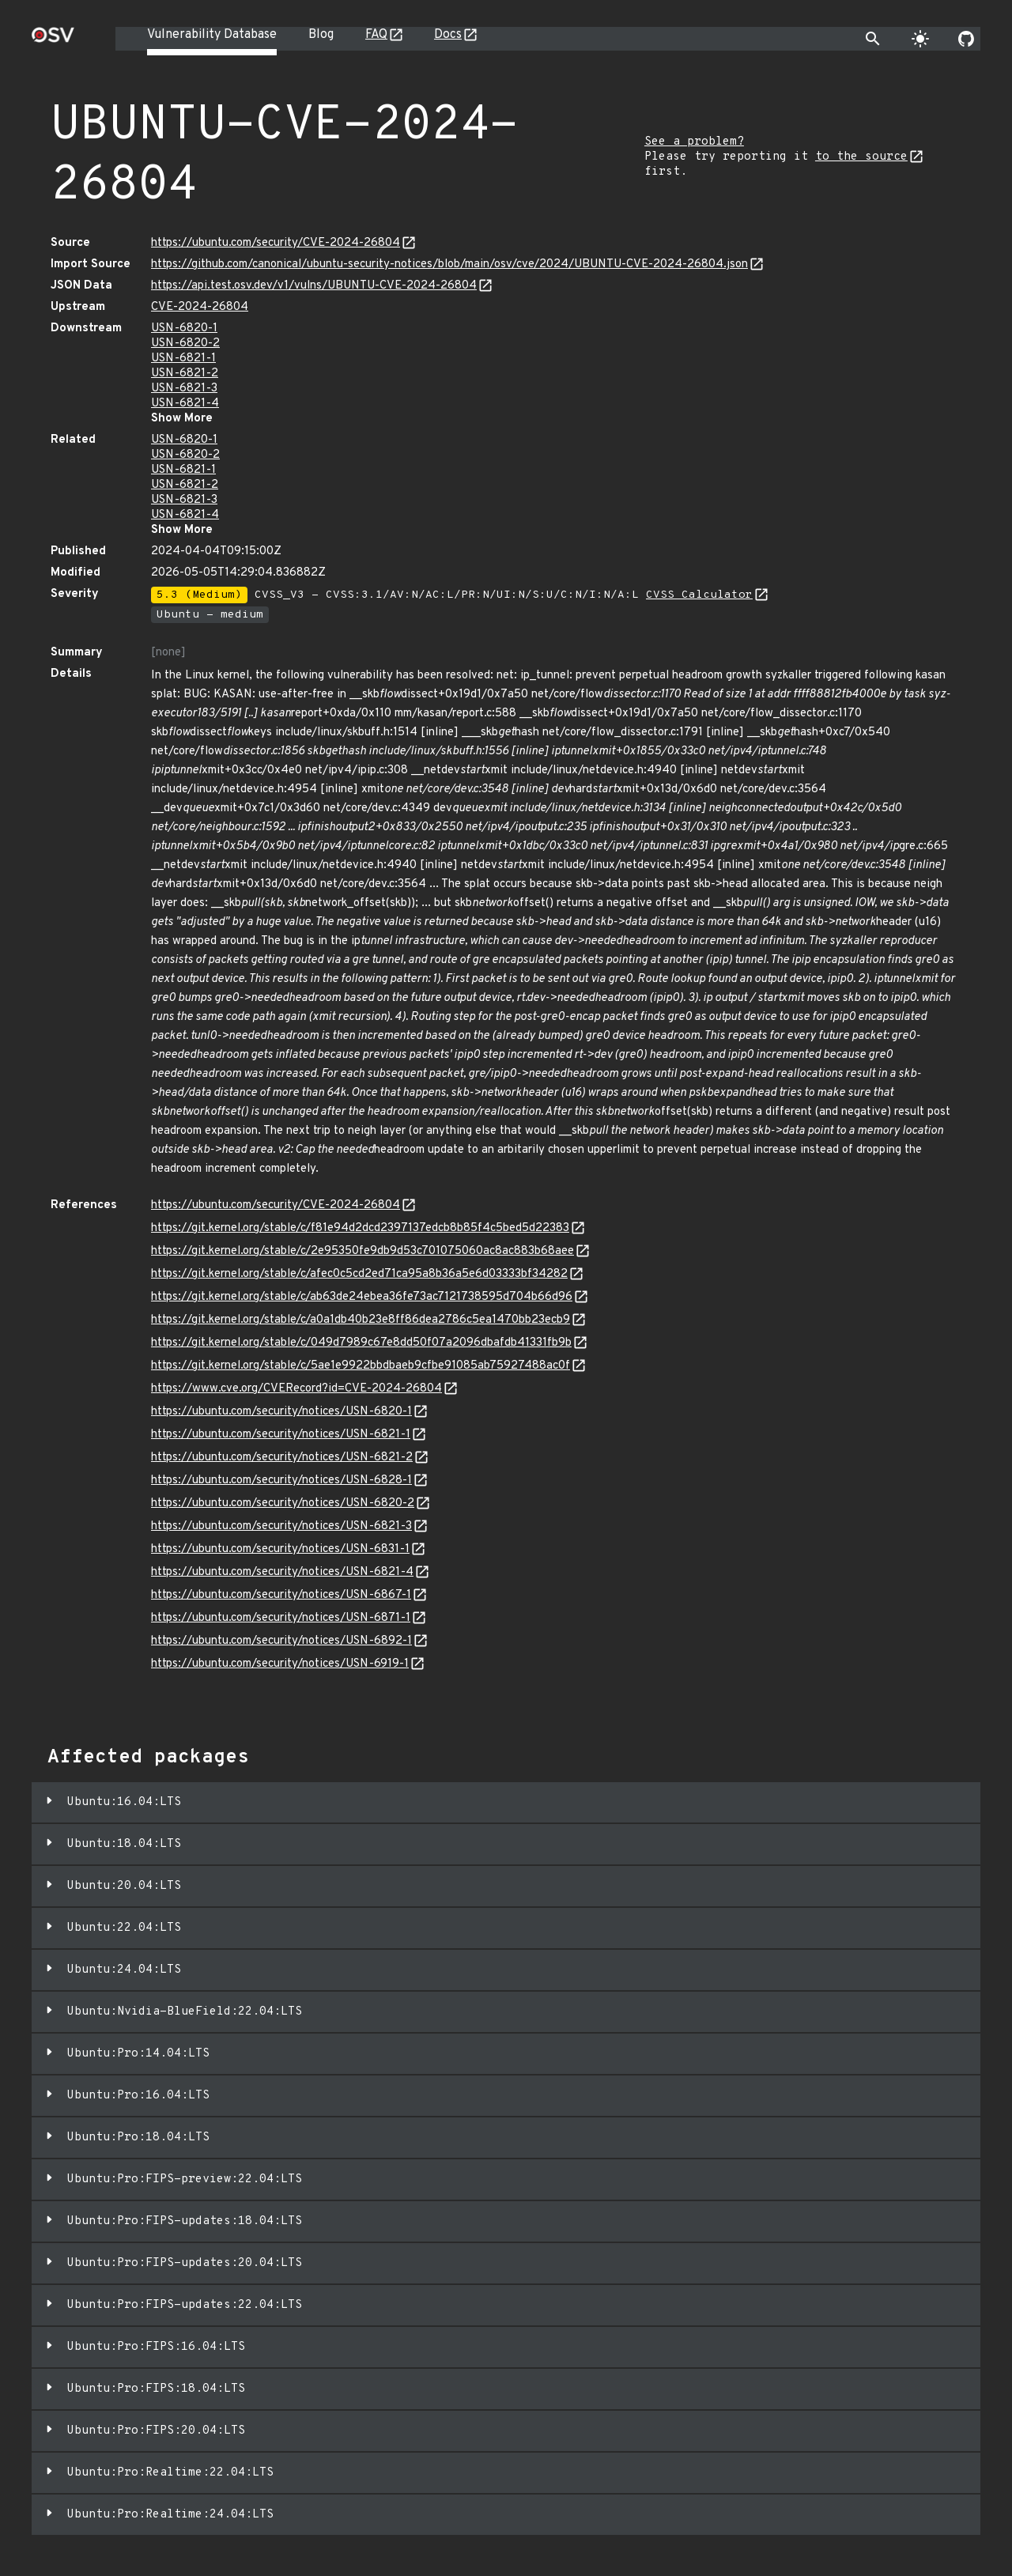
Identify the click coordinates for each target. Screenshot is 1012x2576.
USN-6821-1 (183, 358)
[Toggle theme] (920, 39)
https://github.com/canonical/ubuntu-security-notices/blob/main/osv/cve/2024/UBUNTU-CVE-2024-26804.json (449, 264)
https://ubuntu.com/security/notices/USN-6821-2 (282, 1457)
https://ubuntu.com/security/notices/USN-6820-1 (281, 1411)
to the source (861, 156)
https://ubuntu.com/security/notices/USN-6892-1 (281, 1641)
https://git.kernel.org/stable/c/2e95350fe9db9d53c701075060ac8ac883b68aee (362, 1251)
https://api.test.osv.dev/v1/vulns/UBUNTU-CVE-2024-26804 (314, 285)
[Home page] (53, 40)
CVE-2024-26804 (199, 307)
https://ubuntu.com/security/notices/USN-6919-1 (280, 1663)
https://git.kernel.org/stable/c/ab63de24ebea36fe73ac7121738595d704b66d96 (361, 1297)
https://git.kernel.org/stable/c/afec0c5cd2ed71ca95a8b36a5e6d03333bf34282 (359, 1274)
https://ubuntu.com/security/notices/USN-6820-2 (282, 1503)
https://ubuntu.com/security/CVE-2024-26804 (275, 243)
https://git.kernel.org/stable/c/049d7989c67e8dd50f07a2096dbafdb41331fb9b (361, 1342)
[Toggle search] (873, 39)
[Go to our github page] (966, 39)
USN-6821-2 (184, 373)
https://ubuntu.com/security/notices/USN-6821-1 (280, 1434)
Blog (321, 35)
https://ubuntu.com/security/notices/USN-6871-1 (280, 1618)
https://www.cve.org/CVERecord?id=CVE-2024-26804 (296, 1388)
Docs (448, 35)
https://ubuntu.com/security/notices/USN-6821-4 (282, 1572)
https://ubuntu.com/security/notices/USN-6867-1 (281, 1595)
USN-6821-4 (185, 403)
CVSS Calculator (699, 595)
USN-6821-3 (184, 388)
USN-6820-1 (184, 328)
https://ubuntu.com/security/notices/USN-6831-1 (280, 1549)
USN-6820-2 (185, 343)
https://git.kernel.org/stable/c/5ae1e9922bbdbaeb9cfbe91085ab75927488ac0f (360, 1365)
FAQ (376, 35)
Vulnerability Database (212, 35)
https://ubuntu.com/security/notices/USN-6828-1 (281, 1480)
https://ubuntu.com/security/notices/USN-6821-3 (281, 1526)
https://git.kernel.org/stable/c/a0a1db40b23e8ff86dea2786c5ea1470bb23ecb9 (360, 1320)
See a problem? (694, 141)
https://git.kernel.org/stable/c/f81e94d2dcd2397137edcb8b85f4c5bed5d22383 (360, 1228)
